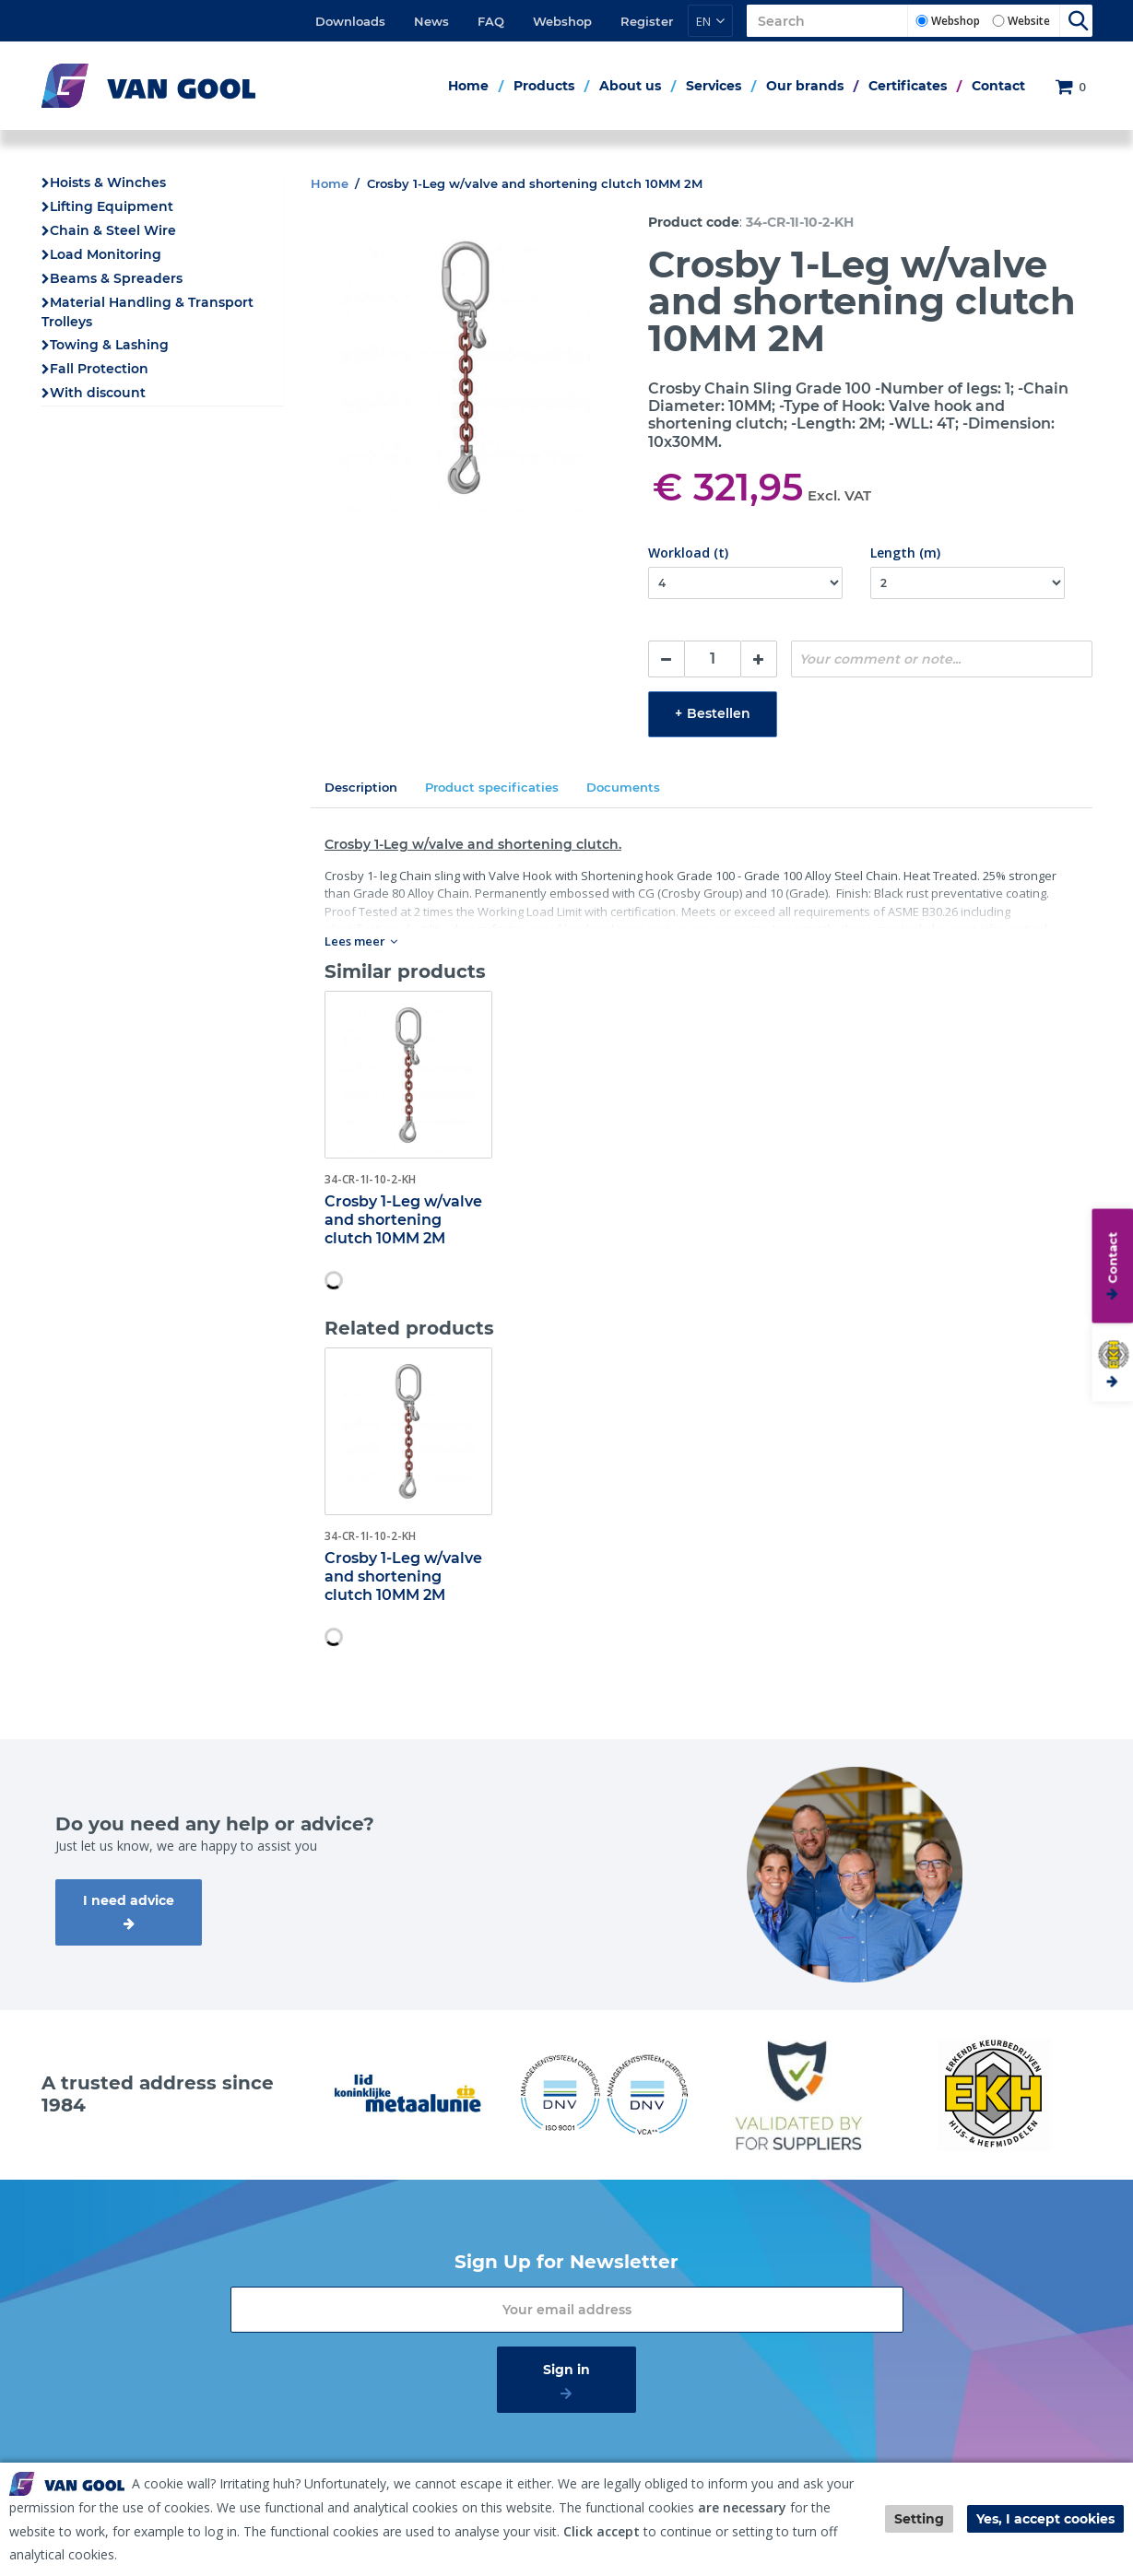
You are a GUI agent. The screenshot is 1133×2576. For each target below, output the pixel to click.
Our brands (805, 85)
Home (468, 85)
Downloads (350, 21)
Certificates (907, 85)
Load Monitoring (105, 254)
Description (361, 787)
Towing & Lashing (109, 344)
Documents (623, 787)
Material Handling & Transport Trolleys (147, 312)
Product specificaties (492, 787)
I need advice (128, 1900)
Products (543, 85)
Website (1029, 21)
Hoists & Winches (108, 182)
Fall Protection (99, 368)
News (431, 21)
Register (646, 21)
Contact (998, 85)
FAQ (491, 21)
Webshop (562, 21)
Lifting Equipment (111, 206)
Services (713, 85)
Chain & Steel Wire (113, 230)
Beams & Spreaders (116, 278)
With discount (98, 392)
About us (630, 85)
